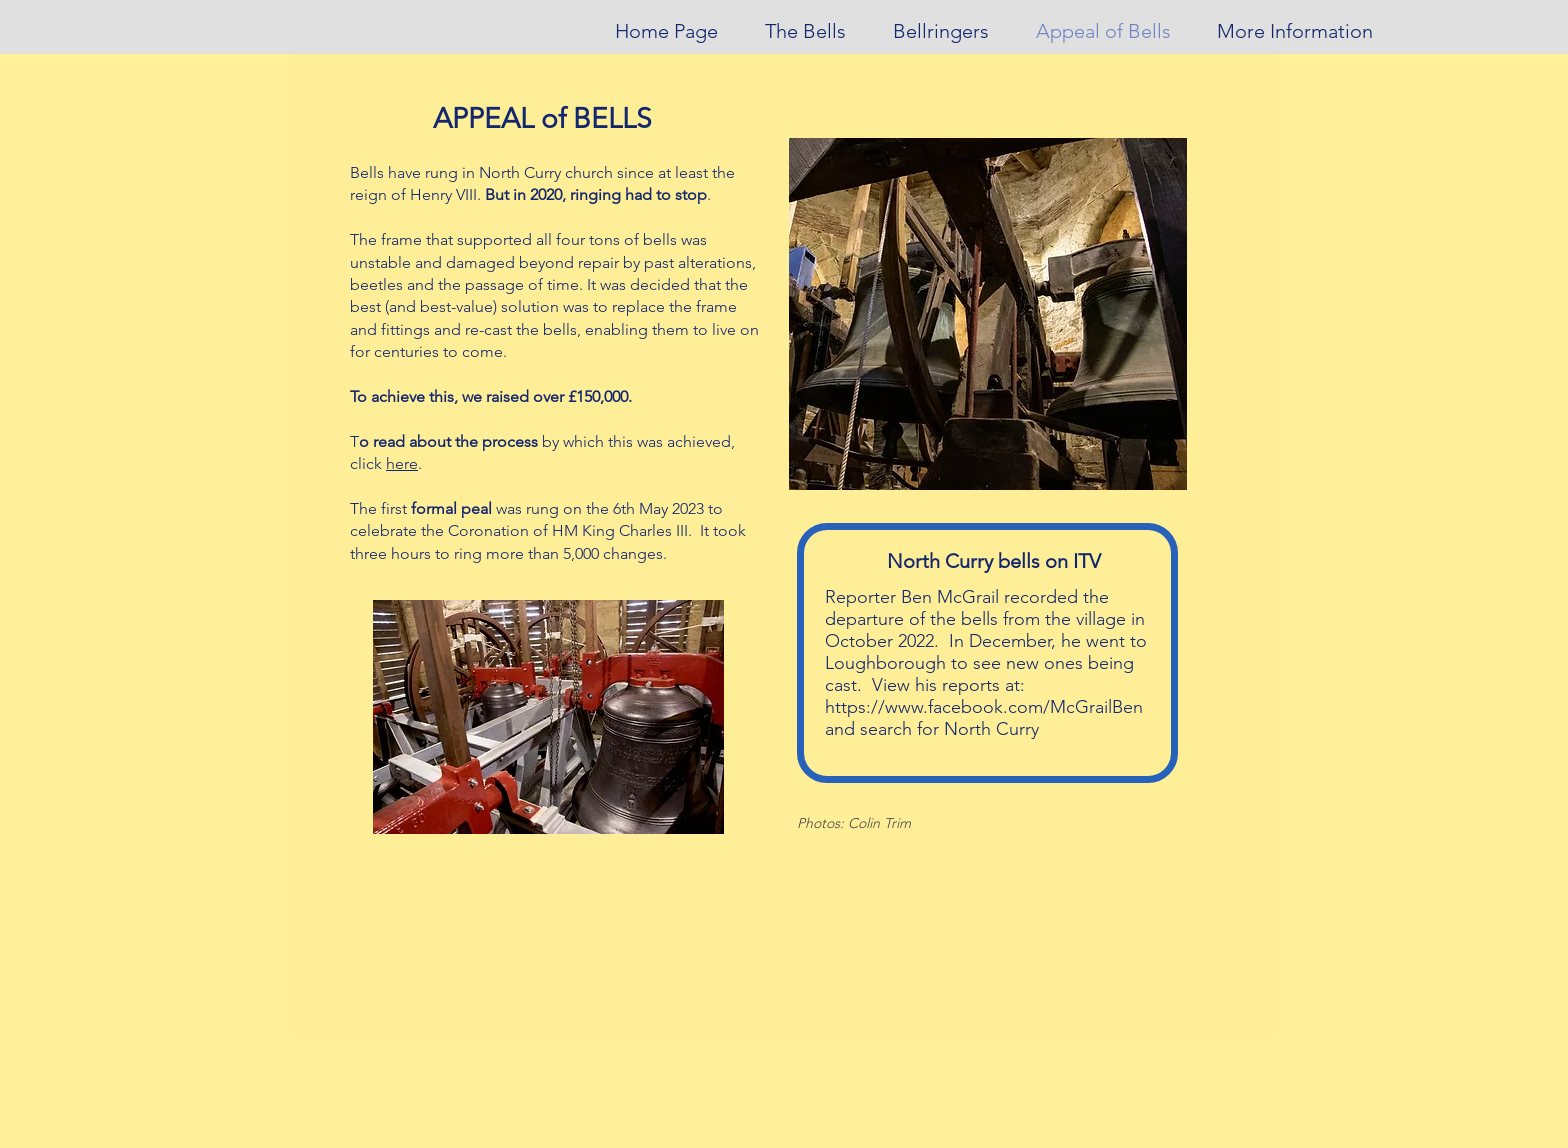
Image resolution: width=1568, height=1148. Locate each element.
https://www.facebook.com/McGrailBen (984, 707)
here (402, 463)
